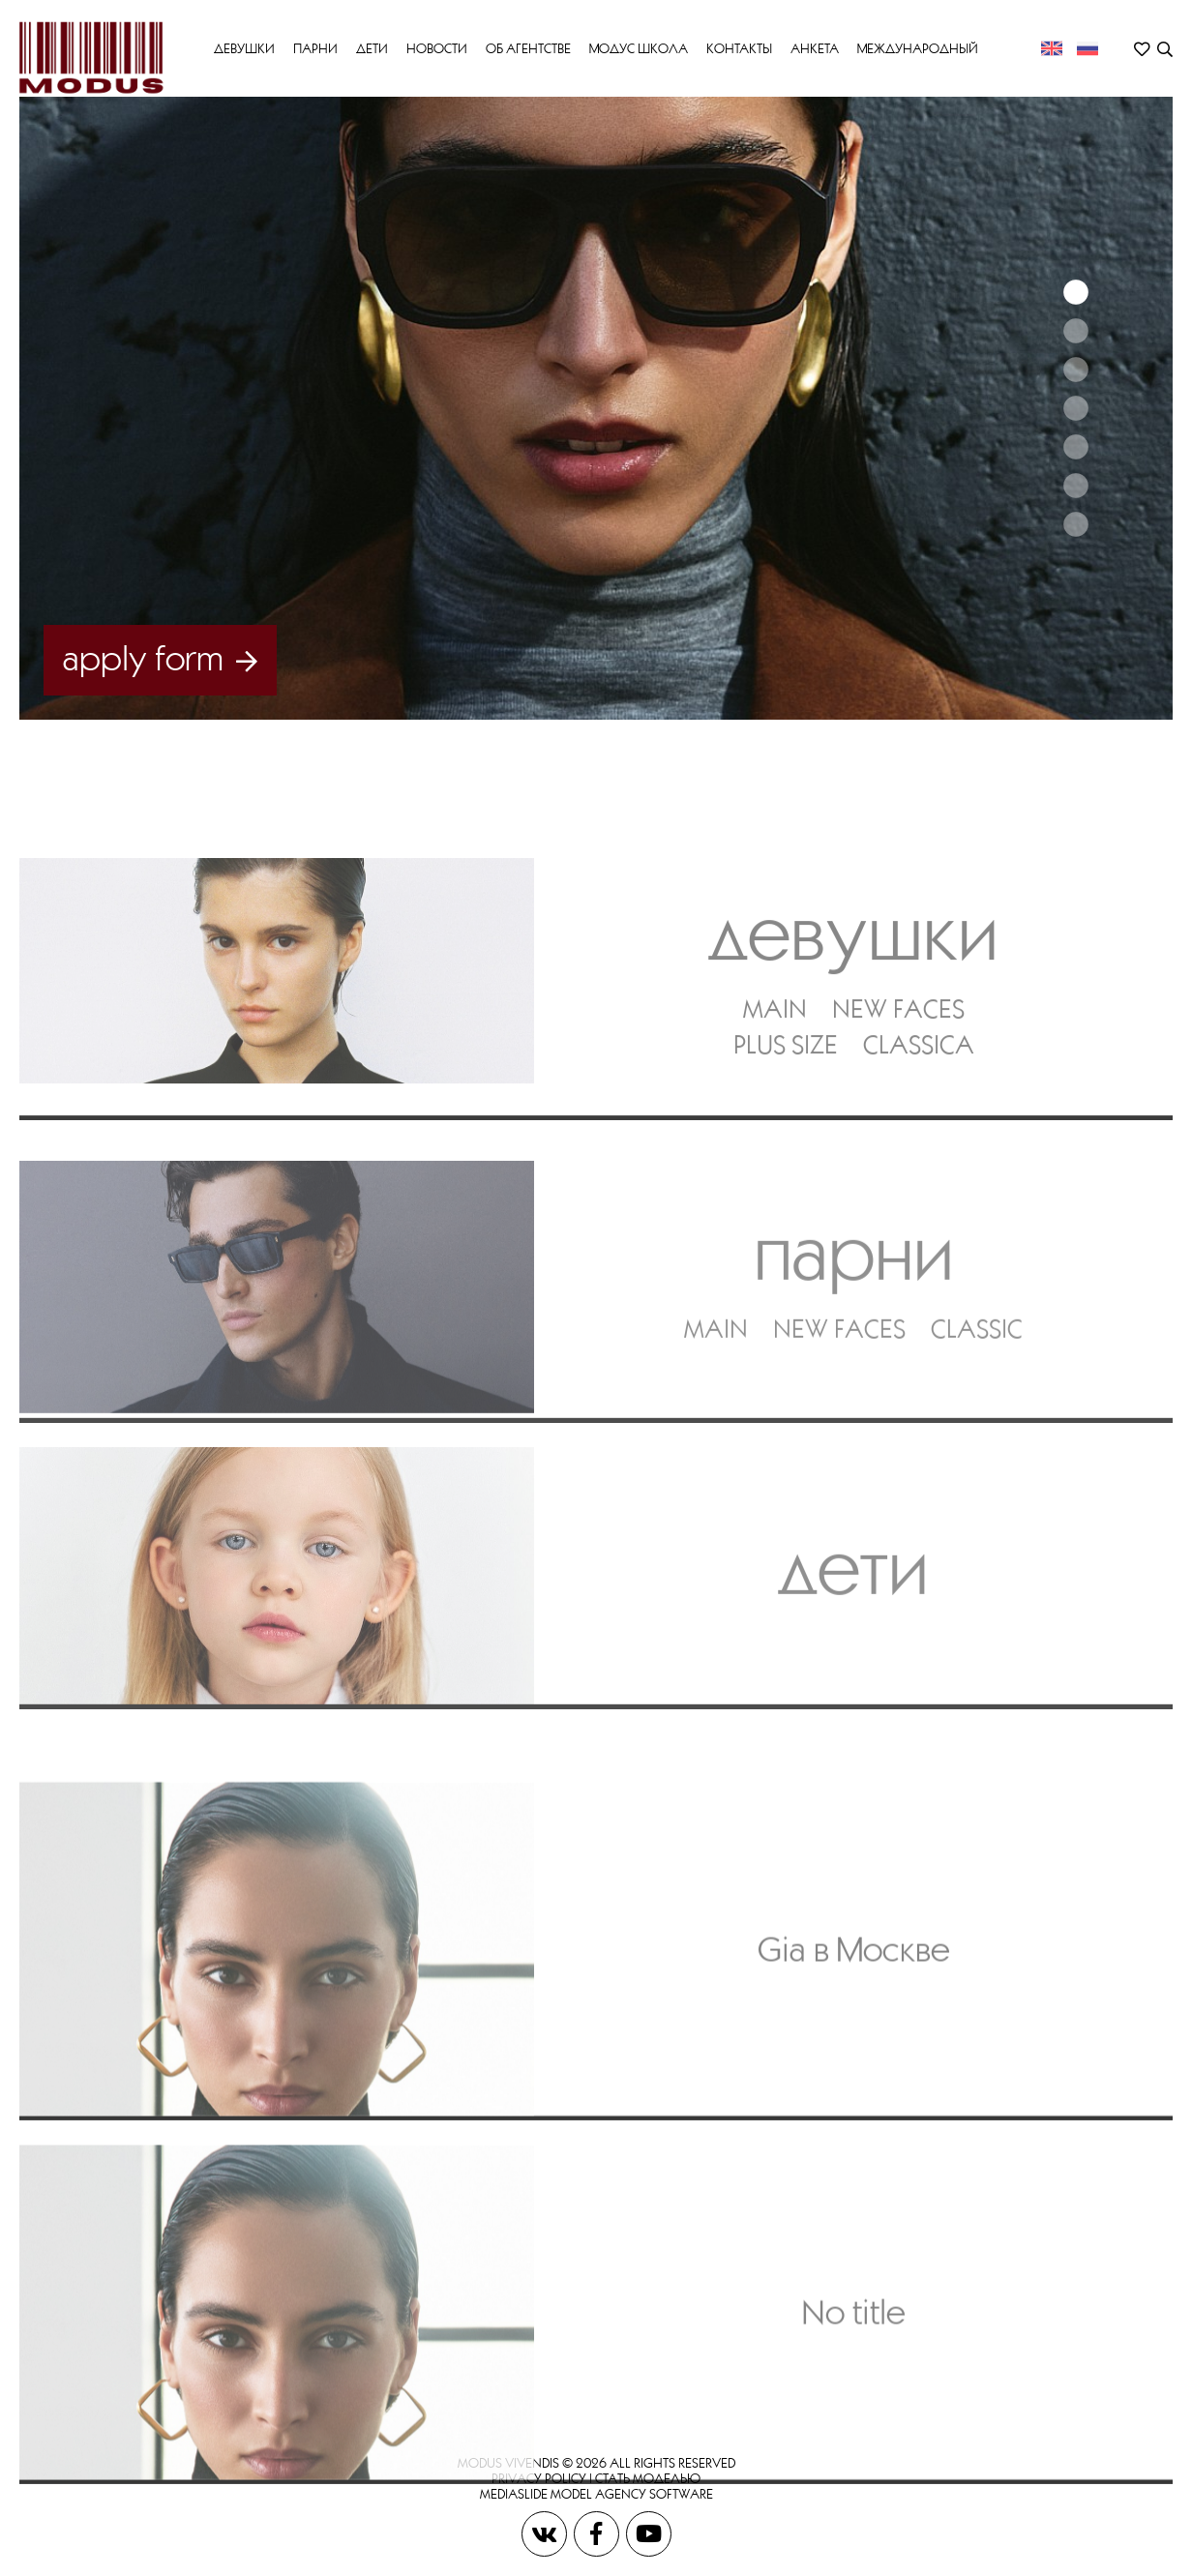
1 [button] (1074, 292)
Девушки (244, 48)
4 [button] (1074, 408)
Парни (315, 48)
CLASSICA (918, 1120)
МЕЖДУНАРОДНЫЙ (917, 48)
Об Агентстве (528, 48)
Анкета (814, 48)
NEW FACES (898, 1084)
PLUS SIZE (785, 1120)
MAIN (775, 1084)
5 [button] (1074, 446)
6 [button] (1074, 485)
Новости (436, 48)
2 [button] (1074, 330)
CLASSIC (977, 1417)
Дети (372, 48)
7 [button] (1074, 524)
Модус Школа (638, 48)
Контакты (739, 48)
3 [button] (1074, 369)
